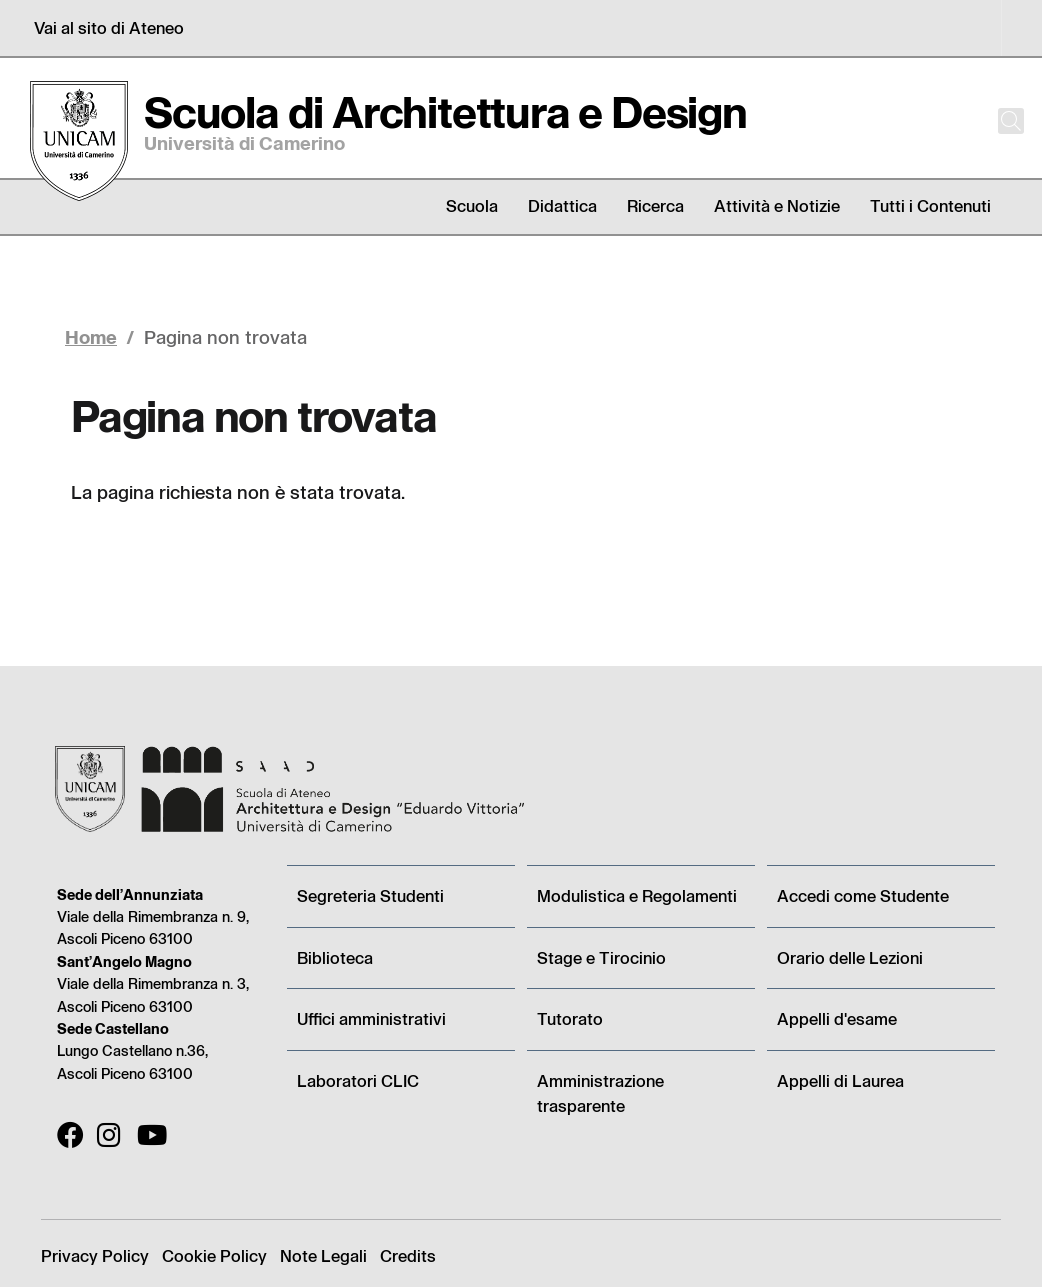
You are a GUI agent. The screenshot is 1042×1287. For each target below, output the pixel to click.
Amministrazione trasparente (600, 1093)
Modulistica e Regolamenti (637, 895)
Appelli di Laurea (840, 1080)
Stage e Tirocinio (601, 957)
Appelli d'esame (837, 1018)
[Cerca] (994, 121)
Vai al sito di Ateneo (109, 27)
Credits (408, 1255)
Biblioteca (335, 957)
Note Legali (323, 1255)
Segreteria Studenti (370, 895)
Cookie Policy (214, 1255)
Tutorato (570, 1018)
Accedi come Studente (863, 895)
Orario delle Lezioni (850, 957)
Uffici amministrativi (371, 1018)
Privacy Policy (95, 1255)
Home (91, 336)
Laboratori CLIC (358, 1080)
